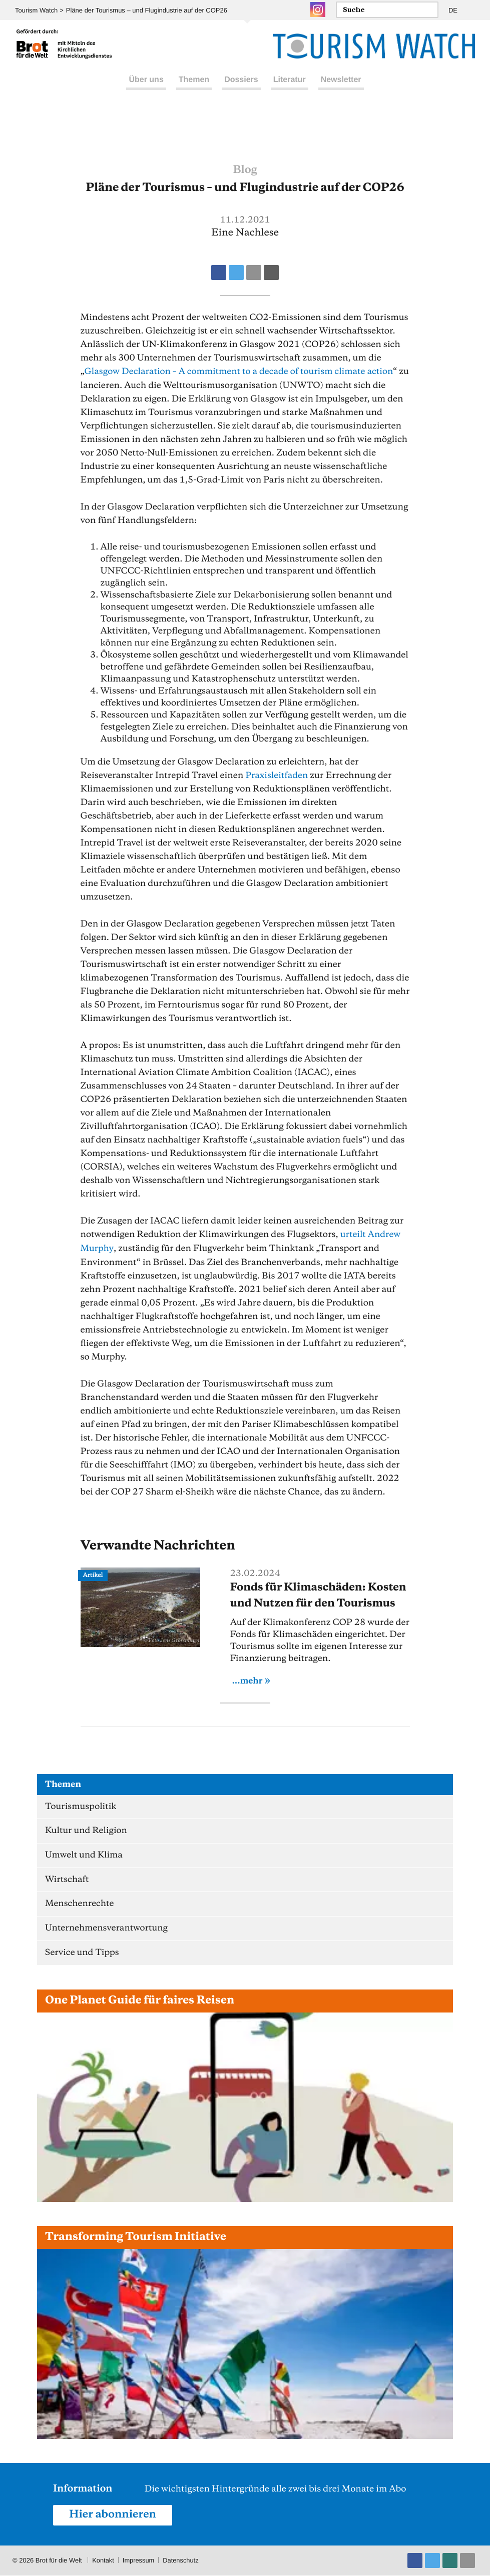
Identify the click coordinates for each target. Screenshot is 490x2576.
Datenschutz (182, 2560)
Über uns (146, 89)
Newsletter (341, 89)
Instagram (317, 9)
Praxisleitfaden (278, 775)
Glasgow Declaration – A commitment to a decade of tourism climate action (240, 371)
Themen (194, 89)
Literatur (289, 89)
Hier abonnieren (113, 2515)
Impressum (139, 2560)
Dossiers (241, 89)
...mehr (247, 1679)
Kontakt (103, 2560)
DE (452, 10)
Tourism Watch (36, 10)
